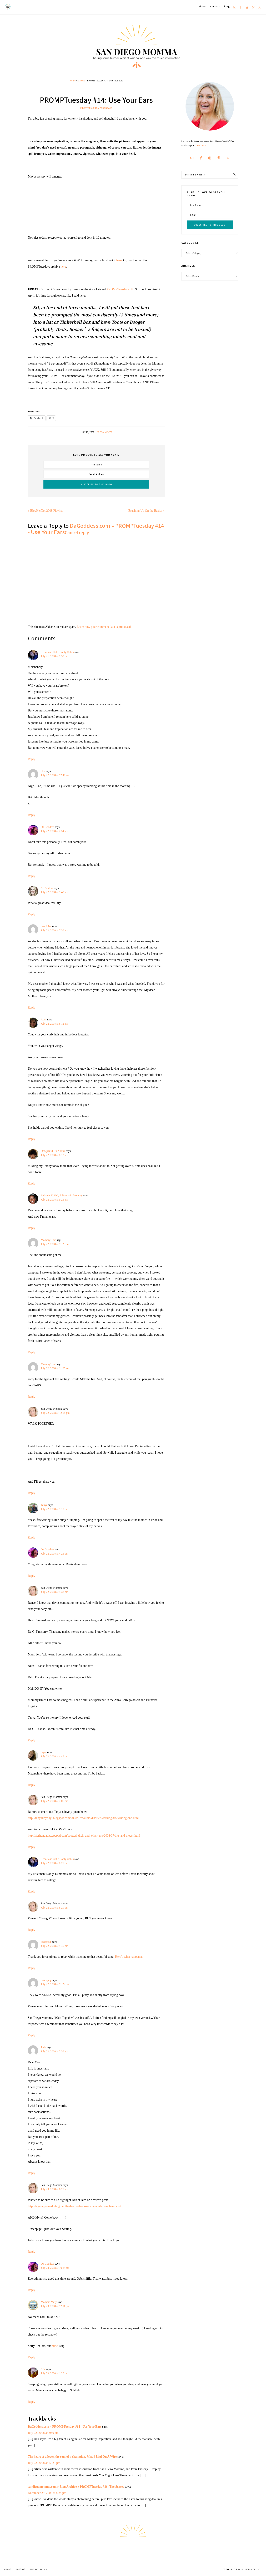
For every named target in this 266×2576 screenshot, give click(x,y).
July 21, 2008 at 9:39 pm (54, 656)
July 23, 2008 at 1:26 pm (54, 2373)
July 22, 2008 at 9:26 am (54, 1199)
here (119, 260)
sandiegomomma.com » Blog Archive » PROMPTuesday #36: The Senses (76, 2486)
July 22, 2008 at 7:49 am (54, 892)
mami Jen (46, 926)
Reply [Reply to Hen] (31, 815)
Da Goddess (47, 826)
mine (55, 2346)
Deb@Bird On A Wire (53, 1150)
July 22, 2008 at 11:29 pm (55, 1984)
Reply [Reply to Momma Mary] (31, 2357)
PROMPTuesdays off (120, 289)
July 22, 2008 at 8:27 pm (54, 1863)
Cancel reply (77, 532)
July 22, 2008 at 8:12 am (54, 1023)
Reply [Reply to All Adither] (31, 914)
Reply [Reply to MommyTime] (31, 1352)
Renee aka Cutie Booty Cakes (57, 652)
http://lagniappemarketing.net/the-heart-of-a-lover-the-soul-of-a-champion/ (74, 2206)
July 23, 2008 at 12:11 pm (55, 2306)
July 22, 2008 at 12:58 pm (55, 1412)
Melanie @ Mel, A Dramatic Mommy (61, 1195)
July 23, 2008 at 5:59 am (54, 2051)
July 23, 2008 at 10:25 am (55, 2267)
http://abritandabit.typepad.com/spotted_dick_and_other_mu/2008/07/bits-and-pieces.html (84, 1835)
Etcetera (86, 108)
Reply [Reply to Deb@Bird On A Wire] (31, 1183)
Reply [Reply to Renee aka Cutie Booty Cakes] (31, 759)
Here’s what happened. (129, 1956)
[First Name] (96, 465)
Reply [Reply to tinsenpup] (31, 1968)
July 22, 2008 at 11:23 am (55, 1244)
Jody (43, 2047)
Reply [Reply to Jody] (31, 2173)
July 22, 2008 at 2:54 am (54, 831)
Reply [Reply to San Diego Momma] (31, 1493)
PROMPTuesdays (102, 108)
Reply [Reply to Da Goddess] (31, 876)
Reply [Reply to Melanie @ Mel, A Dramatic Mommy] (31, 1228)
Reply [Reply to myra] (31, 1785)
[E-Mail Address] (96, 474)
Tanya (44, 1504)
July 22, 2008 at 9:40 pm (54, 1945)
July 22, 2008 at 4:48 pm (54, 1756)
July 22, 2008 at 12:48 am (55, 775)
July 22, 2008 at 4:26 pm (54, 1553)
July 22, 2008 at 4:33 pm (54, 1591)
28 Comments (104, 432)
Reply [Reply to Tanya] (31, 1537)
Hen (43, 771)
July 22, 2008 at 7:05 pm (54, 1801)
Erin (43, 2369)
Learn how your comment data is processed (104, 626)
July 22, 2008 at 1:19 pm (54, 1509)
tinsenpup (46, 1941)
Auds (44, 1019)
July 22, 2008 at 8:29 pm (54, 1907)
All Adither (47, 888)
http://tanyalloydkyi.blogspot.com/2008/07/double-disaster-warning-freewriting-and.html (83, 1818)
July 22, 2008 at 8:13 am (54, 1155)
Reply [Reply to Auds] (31, 1139)
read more (201, 145)
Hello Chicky (252, 2569)
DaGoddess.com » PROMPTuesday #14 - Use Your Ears (96, 529)
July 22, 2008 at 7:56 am (54, 930)
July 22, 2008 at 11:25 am (55, 1368)
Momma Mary (49, 2301)
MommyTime (48, 1239)
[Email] (210, 215)
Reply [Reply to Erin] (31, 2401)
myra (44, 1752)
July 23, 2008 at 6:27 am (54, 2189)
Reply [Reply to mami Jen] (31, 1007)
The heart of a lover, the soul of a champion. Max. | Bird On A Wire (72, 2456)
